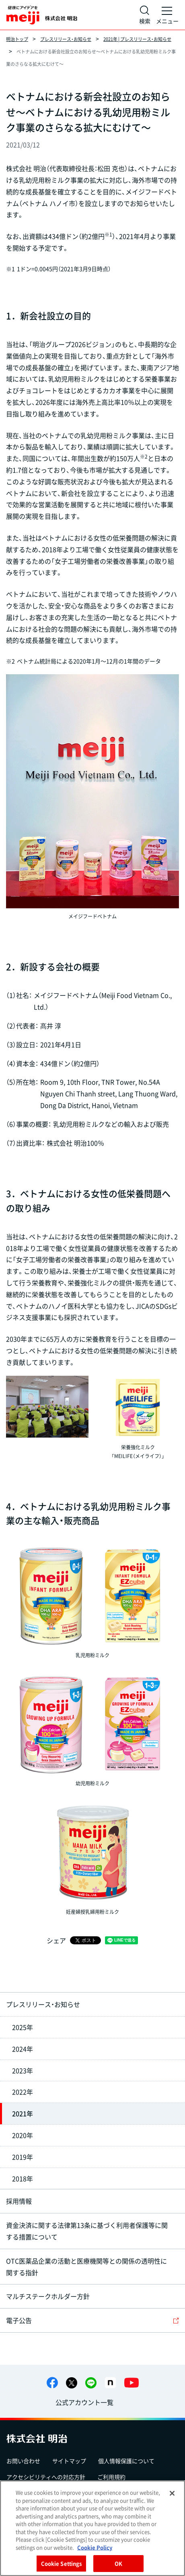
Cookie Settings (61, 2563)
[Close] (172, 2493)
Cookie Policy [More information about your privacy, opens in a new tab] (94, 2547)
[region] (92, 2528)
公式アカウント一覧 (84, 2402)
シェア (56, 1940)
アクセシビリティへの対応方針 (45, 2477)
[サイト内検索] (145, 15)
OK (118, 2563)
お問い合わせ (23, 2461)
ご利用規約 (111, 2477)
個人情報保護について (126, 2461)
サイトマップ (69, 2461)
